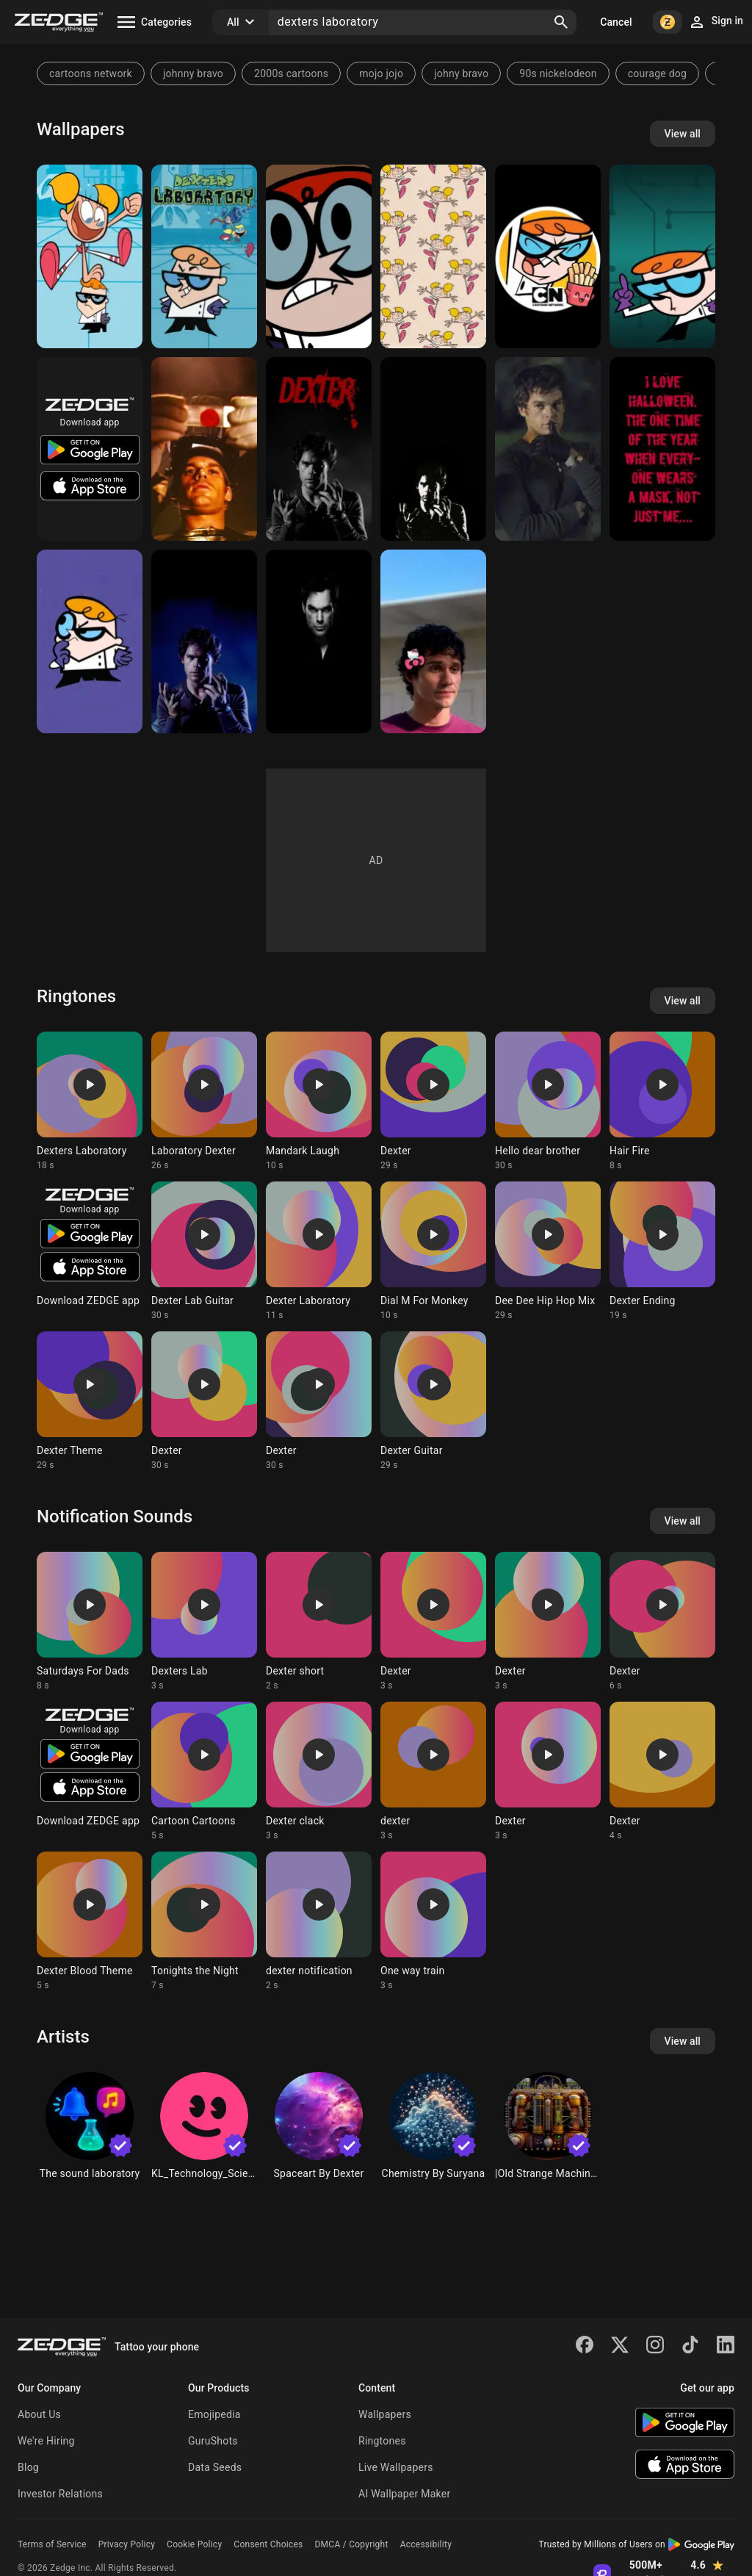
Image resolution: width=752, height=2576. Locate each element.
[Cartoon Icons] (548, 256)
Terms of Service (52, 2544)
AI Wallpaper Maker (404, 2494)
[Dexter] (319, 256)
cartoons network (90, 73)
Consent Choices (268, 2544)
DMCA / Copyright (351, 2544)
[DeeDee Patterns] (433, 256)
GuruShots (213, 2441)
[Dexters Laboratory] (89, 256)
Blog (28, 2467)
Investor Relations (60, 2494)
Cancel (616, 22)
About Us (39, 2414)
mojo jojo (381, 73)
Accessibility (426, 2544)
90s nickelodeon (557, 73)
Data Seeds (215, 2467)
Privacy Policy (126, 2544)
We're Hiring (46, 2441)
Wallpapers (384, 2414)
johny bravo (461, 73)
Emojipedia (214, 2414)
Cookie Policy (194, 2544)
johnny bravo (193, 73)
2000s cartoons (291, 73)
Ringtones (382, 2441)
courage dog (657, 73)
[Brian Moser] (433, 641)
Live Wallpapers (395, 2467)
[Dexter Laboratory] (662, 256)
